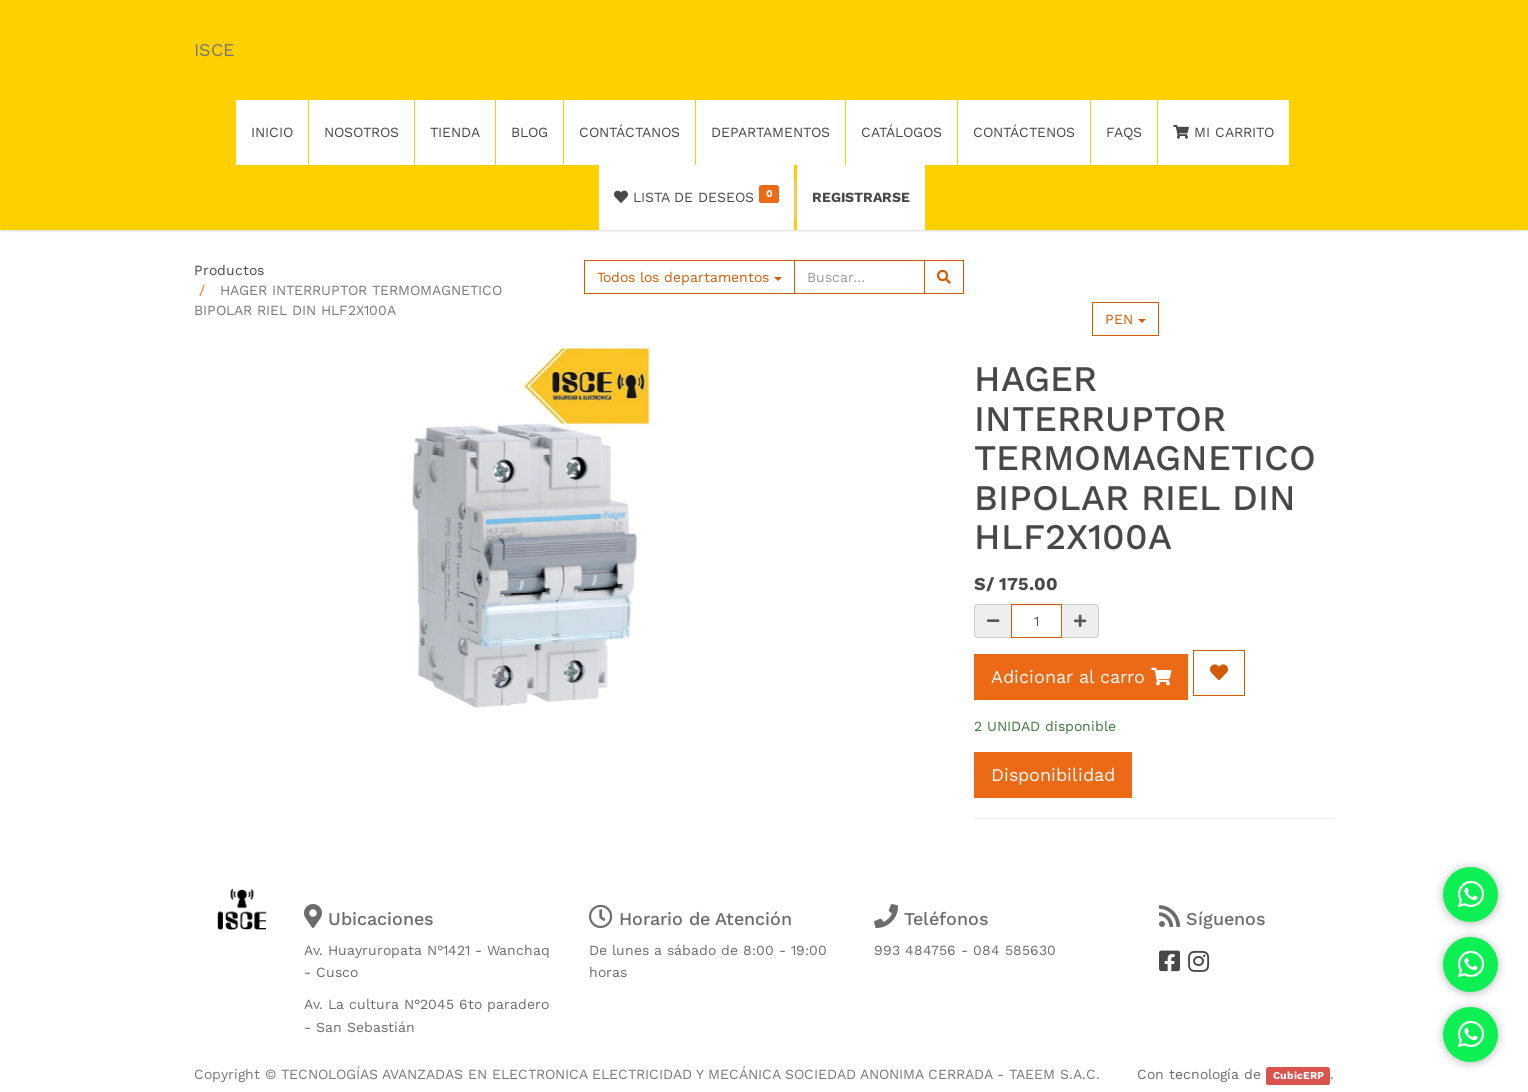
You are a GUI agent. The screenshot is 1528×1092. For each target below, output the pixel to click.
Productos (229, 270)
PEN (1125, 319)
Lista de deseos (696, 195)
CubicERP (1298, 1075)
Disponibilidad (1053, 774)
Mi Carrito (1223, 132)
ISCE (214, 49)
